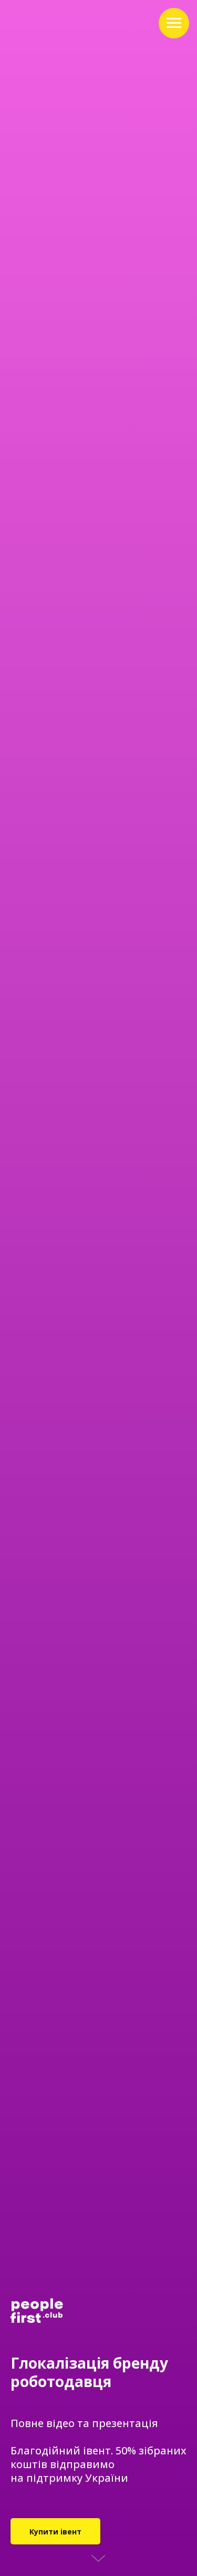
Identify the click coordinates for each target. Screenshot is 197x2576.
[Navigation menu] (174, 23)
